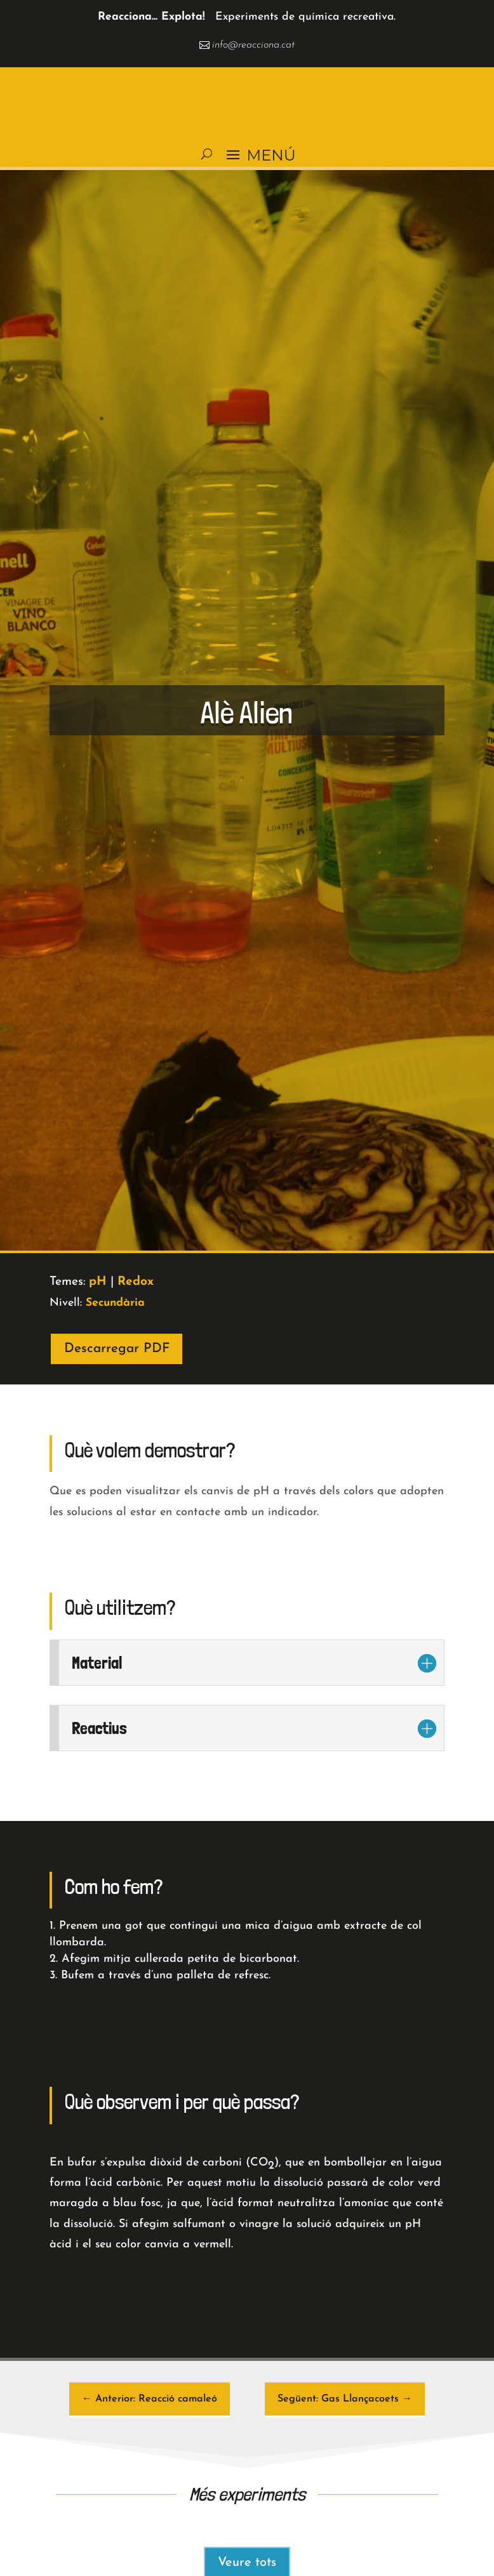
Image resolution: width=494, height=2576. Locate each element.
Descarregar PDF (117, 1348)
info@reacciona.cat (253, 45)
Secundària (115, 1303)
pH (98, 1282)
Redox (135, 1282)
